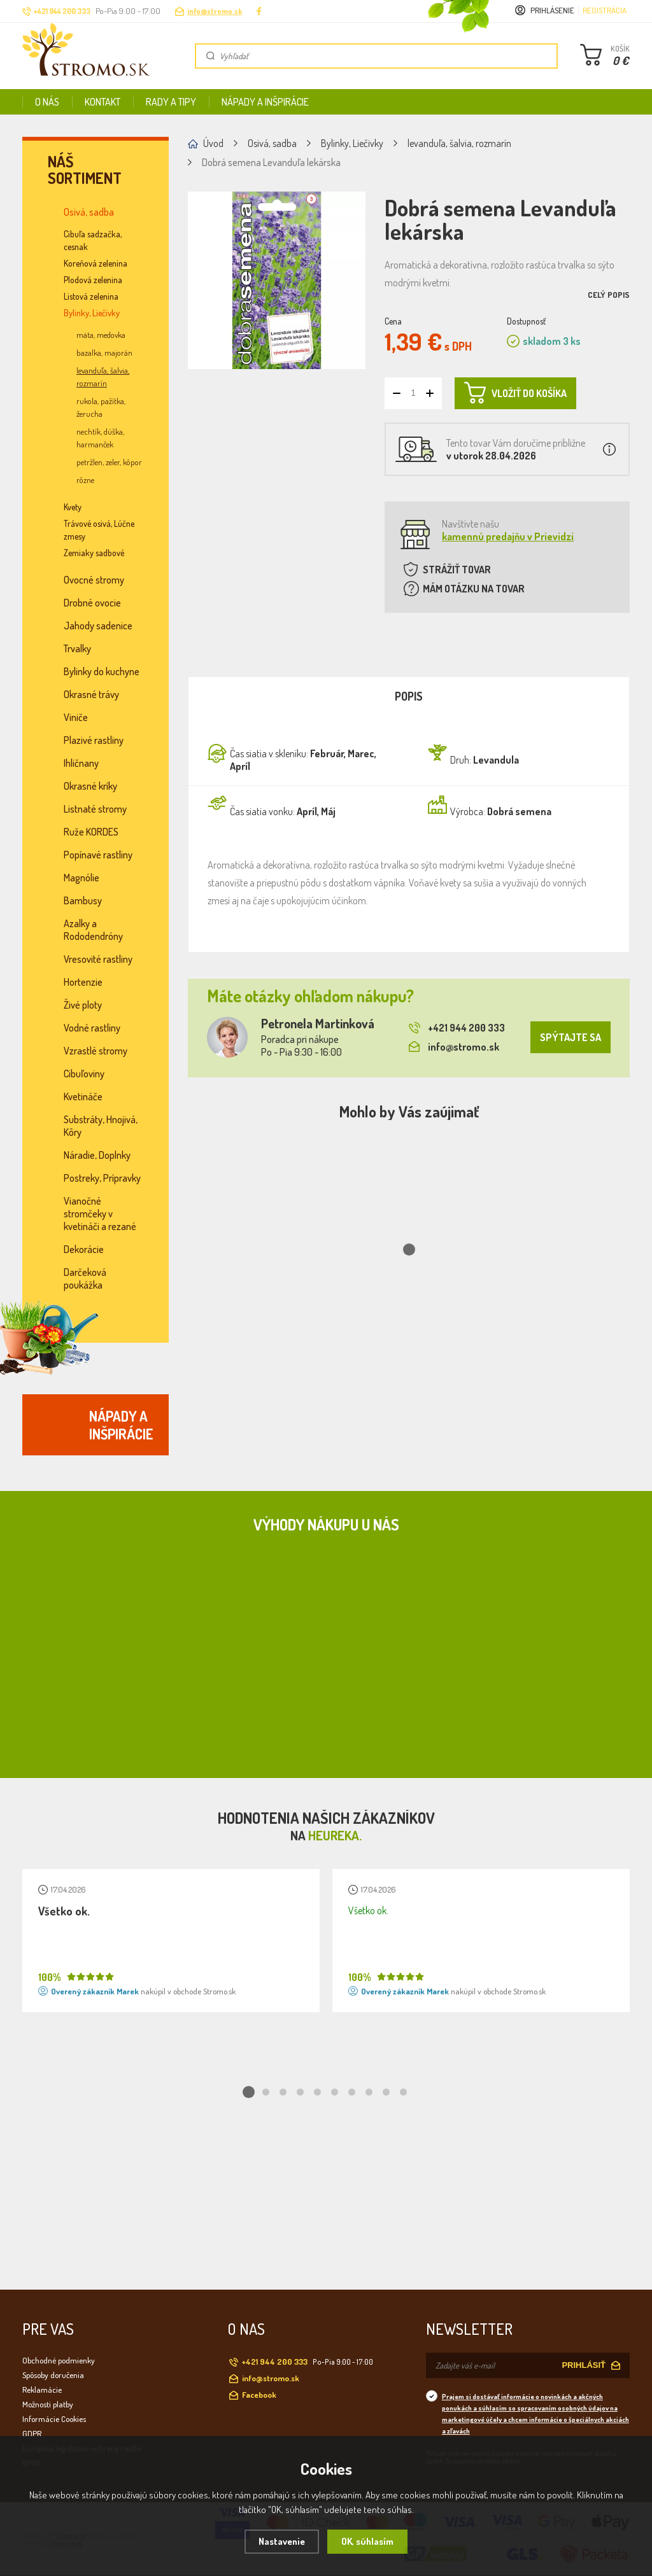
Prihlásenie (552, 10)
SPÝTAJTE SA (570, 1037)
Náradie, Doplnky (97, 1155)
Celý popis (609, 295)
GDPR (31, 2433)
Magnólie (81, 877)
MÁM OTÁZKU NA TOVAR (474, 588)
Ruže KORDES (91, 831)
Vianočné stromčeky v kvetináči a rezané (100, 1213)
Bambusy (83, 900)
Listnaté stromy (95, 808)
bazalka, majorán (104, 352)
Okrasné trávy (91, 694)
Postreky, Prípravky (102, 1178)
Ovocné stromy (94, 579)
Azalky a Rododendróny (93, 929)
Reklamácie (42, 2389)
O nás (47, 101)
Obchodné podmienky (58, 2360)
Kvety (73, 506)
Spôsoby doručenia (53, 2375)
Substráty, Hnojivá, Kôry (101, 1125)
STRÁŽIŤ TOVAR (457, 569)
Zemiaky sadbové (94, 552)
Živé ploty (83, 1004)
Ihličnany (81, 763)
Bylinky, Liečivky (92, 312)
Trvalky (77, 648)
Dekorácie (84, 1249)
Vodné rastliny (92, 1027)
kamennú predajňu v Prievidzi (508, 536)
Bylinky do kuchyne (101, 671)
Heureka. (335, 1835)
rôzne (85, 480)
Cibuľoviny (84, 1073)
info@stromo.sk (214, 11)
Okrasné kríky (90, 786)
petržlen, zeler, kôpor (109, 462)
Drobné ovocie (92, 602)
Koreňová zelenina (95, 263)
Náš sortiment (85, 169)
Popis (409, 696)
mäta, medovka (100, 335)
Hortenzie (83, 982)
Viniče (76, 717)
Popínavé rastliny (98, 854)
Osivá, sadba (89, 212)
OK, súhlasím (367, 2541)
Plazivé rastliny (94, 740)
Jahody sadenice (98, 625)
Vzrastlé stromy (95, 1050)
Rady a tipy (171, 101)
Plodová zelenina (93, 279)
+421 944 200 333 (457, 1027)
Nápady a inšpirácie (265, 101)
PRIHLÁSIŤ (584, 2365)
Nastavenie (282, 2541)
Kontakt (102, 101)
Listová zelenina (91, 296)
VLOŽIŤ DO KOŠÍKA (515, 392)
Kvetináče (83, 1096)
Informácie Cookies (54, 2419)
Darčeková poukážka (85, 1278)
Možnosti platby (47, 2404)
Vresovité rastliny (98, 959)
